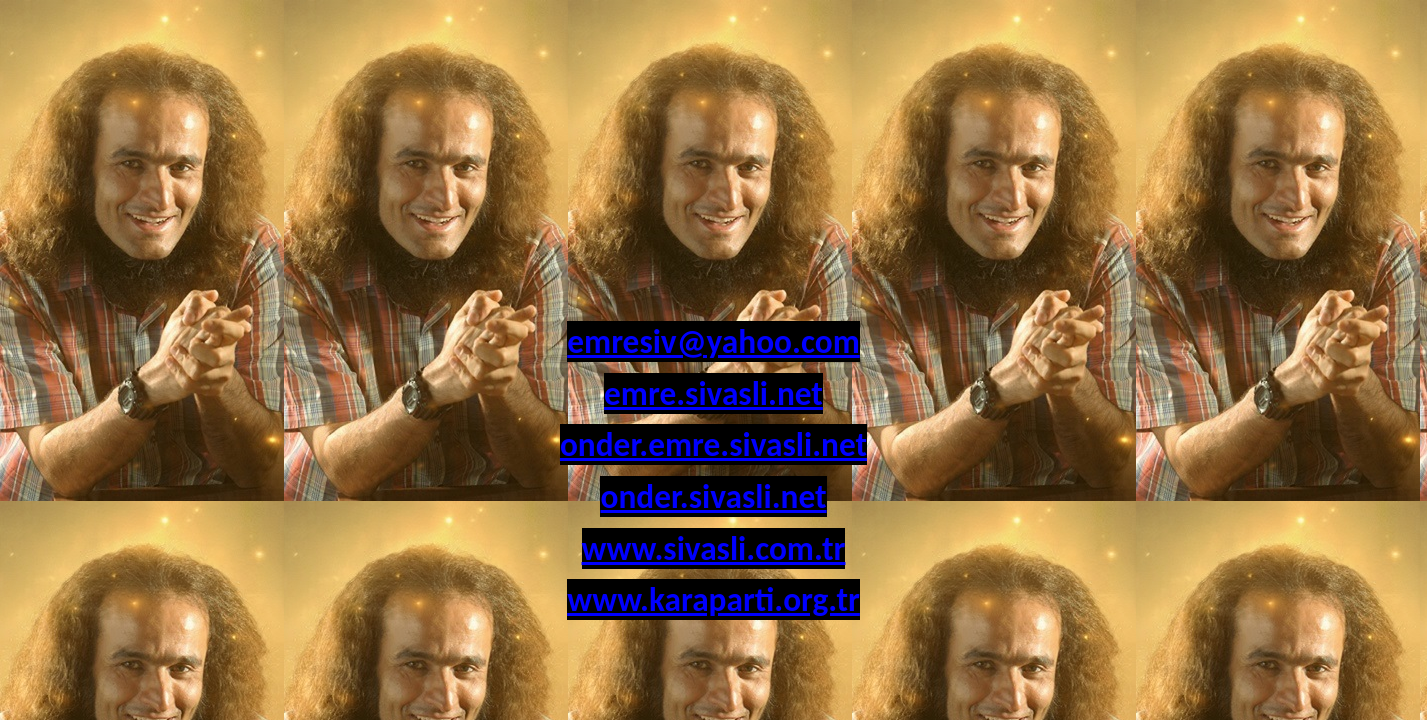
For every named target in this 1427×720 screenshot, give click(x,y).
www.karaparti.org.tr (713, 599)
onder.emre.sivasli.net (713, 444)
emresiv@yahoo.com (713, 341)
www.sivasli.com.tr (714, 548)
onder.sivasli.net (713, 496)
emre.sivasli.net (713, 393)
